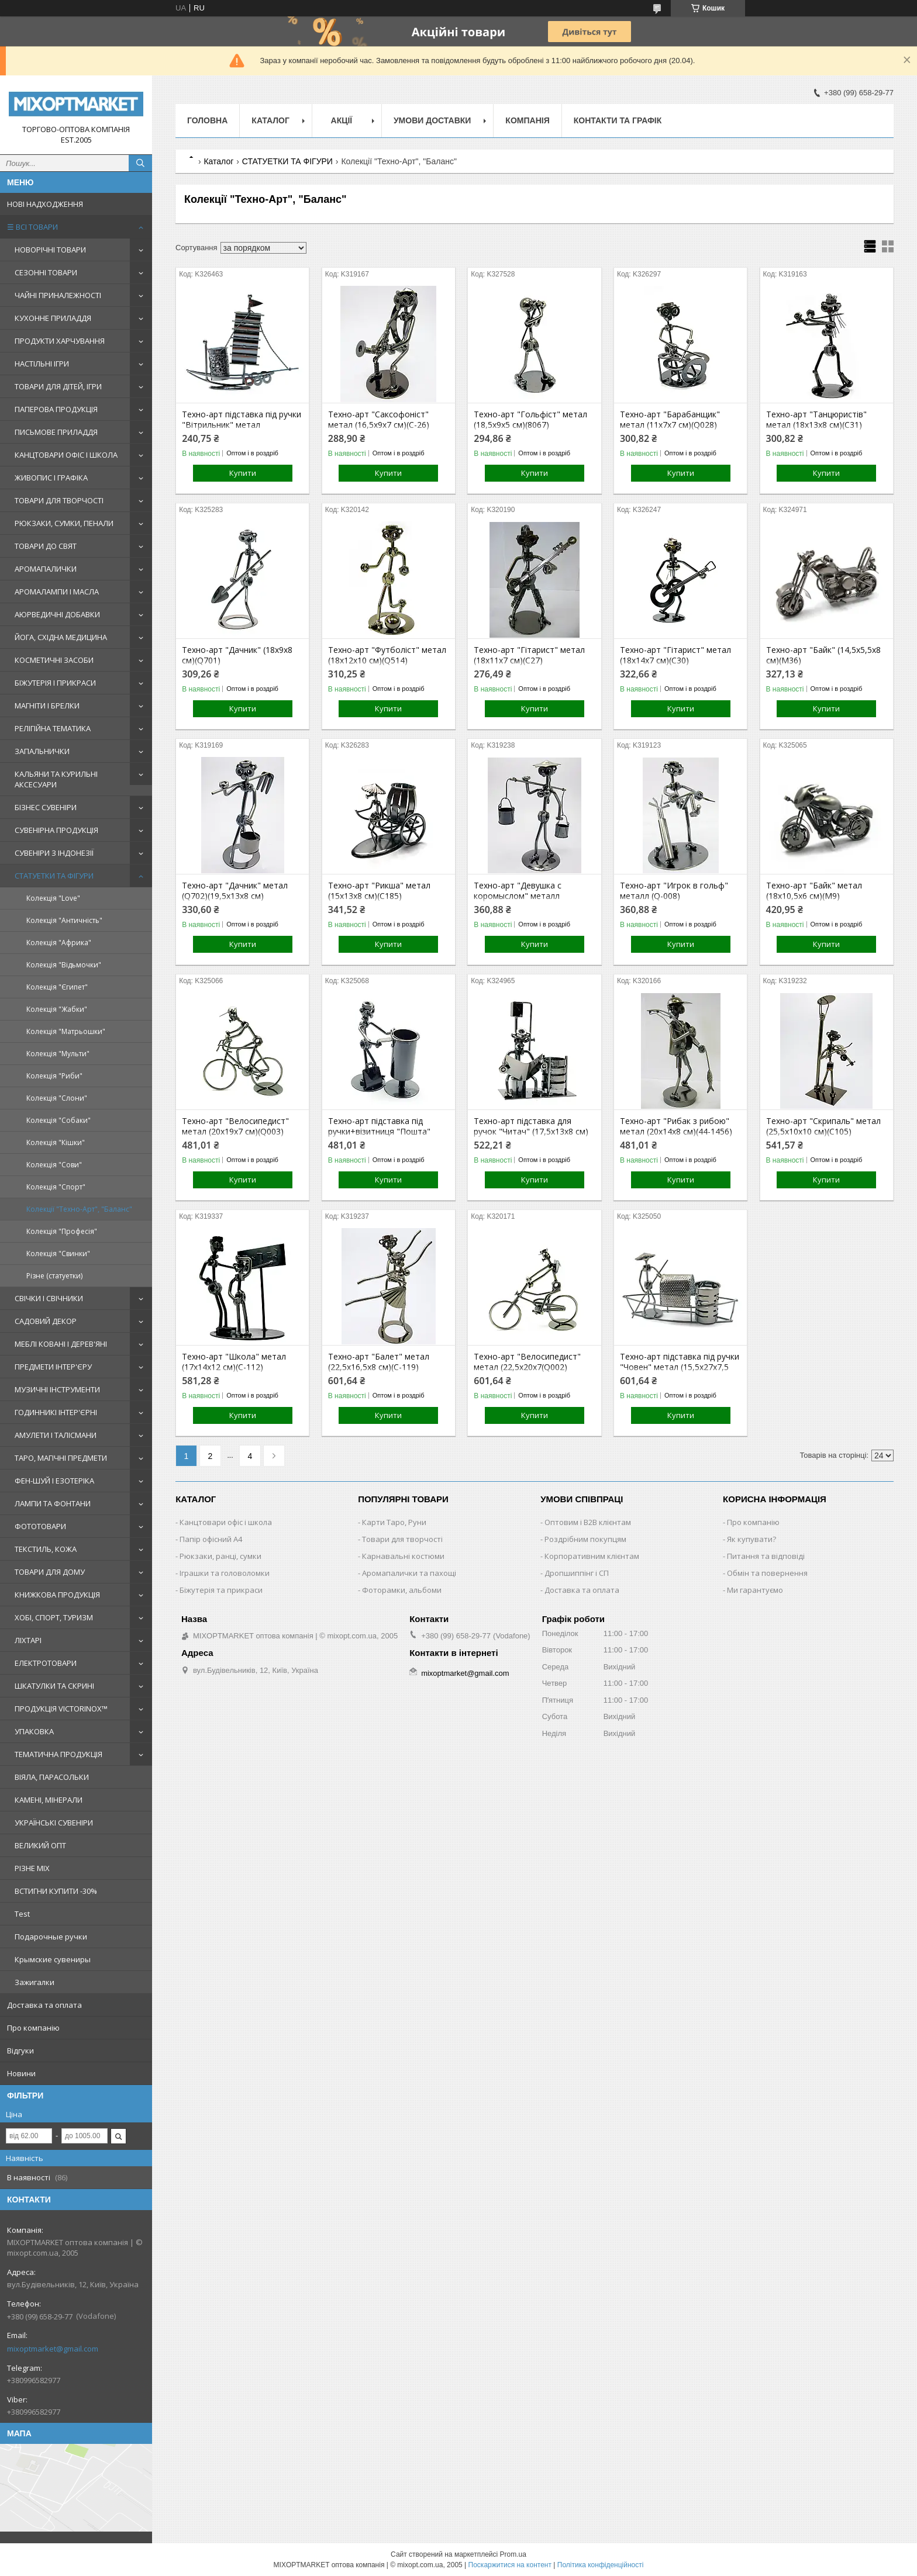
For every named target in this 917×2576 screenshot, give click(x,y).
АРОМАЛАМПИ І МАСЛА (57, 591)
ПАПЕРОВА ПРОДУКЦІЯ (56, 409)
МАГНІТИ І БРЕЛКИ (47, 705)
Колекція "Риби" (54, 1076)
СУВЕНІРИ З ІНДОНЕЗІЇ (54, 853)
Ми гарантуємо (755, 1590)
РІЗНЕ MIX (32, 1868)
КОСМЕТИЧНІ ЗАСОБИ (54, 660)
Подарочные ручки (51, 1936)
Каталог (270, 120)
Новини (21, 2073)
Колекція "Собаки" (58, 1120)
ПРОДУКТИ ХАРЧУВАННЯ (60, 341)
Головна (207, 120)
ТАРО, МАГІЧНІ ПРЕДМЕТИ (61, 1458)
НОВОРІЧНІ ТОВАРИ (50, 249)
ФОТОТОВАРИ (40, 1526)
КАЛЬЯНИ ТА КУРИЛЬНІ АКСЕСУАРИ (56, 779)
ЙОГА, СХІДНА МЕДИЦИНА (61, 637)
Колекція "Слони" (56, 1098)
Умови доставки (432, 120)
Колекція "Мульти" (57, 1054)
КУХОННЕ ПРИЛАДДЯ (53, 318)
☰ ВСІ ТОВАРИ (32, 227)
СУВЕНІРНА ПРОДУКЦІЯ (56, 830)
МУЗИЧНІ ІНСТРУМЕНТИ (57, 1389)
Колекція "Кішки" (55, 1142)
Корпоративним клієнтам (591, 1556)
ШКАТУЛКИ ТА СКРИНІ (54, 1686)
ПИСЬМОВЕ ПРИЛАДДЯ (56, 432)
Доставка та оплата (44, 2005)
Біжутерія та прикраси (221, 1590)
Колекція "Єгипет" (57, 987)
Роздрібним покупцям (585, 1539)
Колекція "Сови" (54, 1165)
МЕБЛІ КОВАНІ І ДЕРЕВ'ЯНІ (61, 1344)
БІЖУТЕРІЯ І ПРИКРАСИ (55, 682)
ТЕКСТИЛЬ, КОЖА (46, 1549)
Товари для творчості (402, 1539)
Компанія (527, 120)
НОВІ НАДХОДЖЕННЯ (45, 204)
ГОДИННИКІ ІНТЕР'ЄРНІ (56, 1412)
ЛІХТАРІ (28, 1640)
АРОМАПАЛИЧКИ (46, 568)
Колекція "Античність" (64, 920)
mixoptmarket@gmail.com (52, 2348)
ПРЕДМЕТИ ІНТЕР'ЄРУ (53, 1366)
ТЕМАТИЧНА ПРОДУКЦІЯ (58, 1754)
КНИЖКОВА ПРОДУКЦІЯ (57, 1594)
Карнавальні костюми (403, 1556)
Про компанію (33, 2027)
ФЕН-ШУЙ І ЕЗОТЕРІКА (54, 1480)
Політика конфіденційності (600, 2565)
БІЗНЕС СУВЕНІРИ (46, 807)
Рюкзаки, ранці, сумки (220, 1556)
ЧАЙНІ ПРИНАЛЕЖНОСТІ (58, 295)
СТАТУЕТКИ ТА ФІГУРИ (54, 875)
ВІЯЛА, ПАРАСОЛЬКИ (52, 1777)
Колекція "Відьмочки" (63, 965)
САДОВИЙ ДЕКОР (46, 1321)
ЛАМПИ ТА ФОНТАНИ (53, 1503)
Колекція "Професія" (61, 1231)
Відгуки (20, 2050)
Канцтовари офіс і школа (226, 1522)
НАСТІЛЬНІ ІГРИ (42, 363)
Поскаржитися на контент (509, 2565)
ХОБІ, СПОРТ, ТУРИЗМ (54, 1617)
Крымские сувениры (53, 1959)
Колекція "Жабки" (56, 1009)
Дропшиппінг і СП (576, 1573)
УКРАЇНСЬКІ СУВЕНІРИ (54, 1822)
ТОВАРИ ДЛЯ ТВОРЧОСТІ (59, 500)
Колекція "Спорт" (55, 1187)
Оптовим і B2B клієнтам (587, 1522)
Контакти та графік (618, 120)
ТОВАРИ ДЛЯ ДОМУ (50, 1572)
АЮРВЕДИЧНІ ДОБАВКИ (57, 614)
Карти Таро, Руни (394, 1522)
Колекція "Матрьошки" (65, 1031)
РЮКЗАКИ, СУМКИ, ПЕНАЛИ (64, 523)
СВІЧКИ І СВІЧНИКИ (49, 1298)
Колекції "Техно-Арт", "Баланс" (79, 1209)
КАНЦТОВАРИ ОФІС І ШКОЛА (66, 454)
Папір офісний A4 (211, 1539)
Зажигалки (34, 1982)
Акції (342, 120)
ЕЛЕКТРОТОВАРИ (46, 1663)
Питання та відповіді (766, 1556)
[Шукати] (140, 163)
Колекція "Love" (53, 898)
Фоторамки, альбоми (402, 1590)
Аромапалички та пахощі (409, 1573)
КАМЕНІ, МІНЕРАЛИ (48, 1799)
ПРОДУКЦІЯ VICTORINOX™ (61, 1708)
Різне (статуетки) (54, 1276)
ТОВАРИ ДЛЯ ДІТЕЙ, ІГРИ (58, 386)
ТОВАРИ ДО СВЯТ (46, 546)
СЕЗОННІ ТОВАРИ (46, 272)
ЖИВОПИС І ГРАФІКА (51, 477)
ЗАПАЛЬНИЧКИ (42, 751)
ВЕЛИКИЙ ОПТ (40, 1845)
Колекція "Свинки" (58, 1253)
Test (22, 1913)
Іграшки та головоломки (225, 1573)
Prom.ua (513, 2554)
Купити (242, 473)
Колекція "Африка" (58, 943)
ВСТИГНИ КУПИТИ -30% (56, 1891)
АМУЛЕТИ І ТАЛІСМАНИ (55, 1435)
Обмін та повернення (767, 1573)
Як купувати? (751, 1539)
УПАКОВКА (34, 1731)
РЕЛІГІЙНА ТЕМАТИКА (53, 728)
